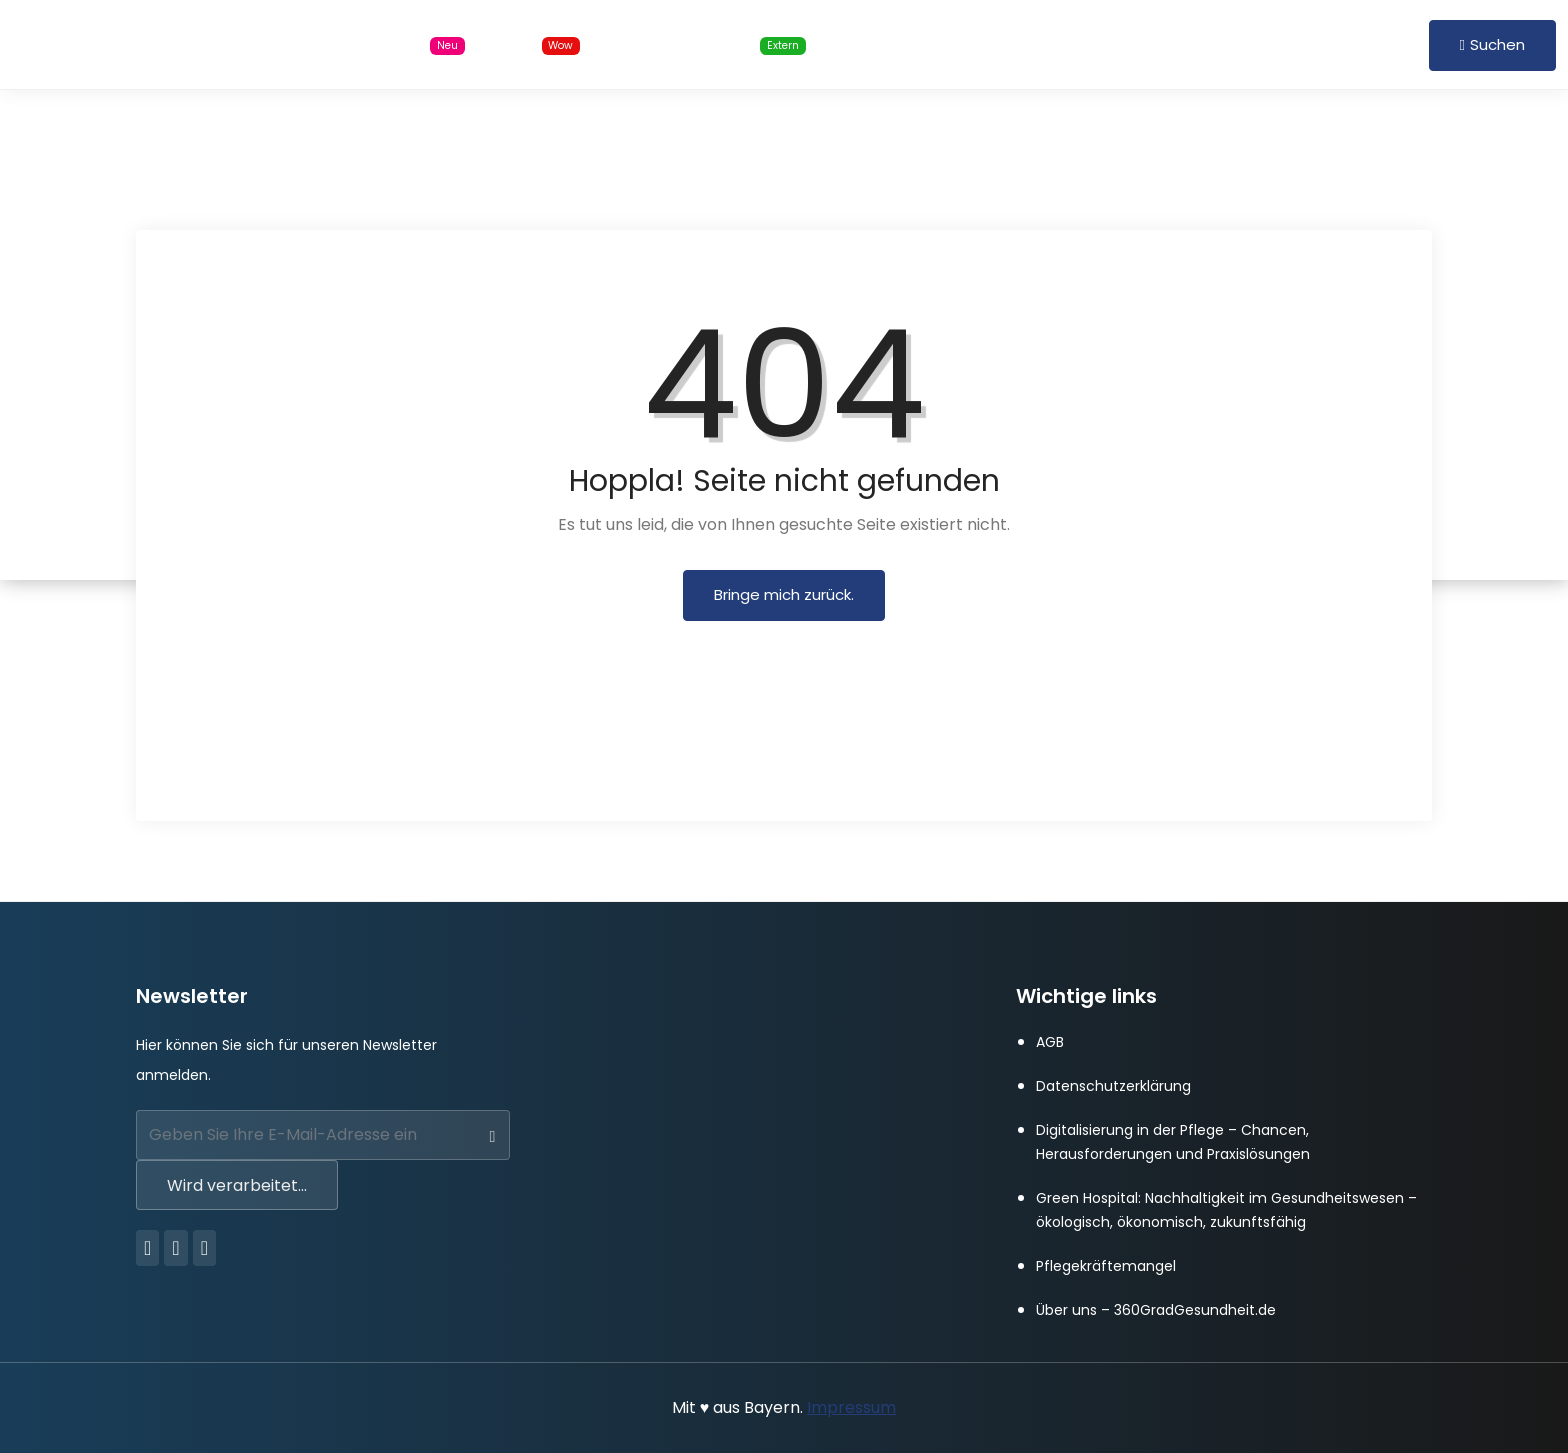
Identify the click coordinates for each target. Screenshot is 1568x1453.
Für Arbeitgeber (916, 44)
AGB (1050, 1042)
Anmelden (1265, 44)
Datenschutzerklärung (1113, 1086)
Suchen (1492, 44)
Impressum (851, 1407)
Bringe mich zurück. (784, 594)
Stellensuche (398, 44)
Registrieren (1367, 44)
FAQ (1029, 44)
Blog (543, 44)
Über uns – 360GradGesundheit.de (1156, 1310)
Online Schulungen (718, 44)
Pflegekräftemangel (1106, 1266)
